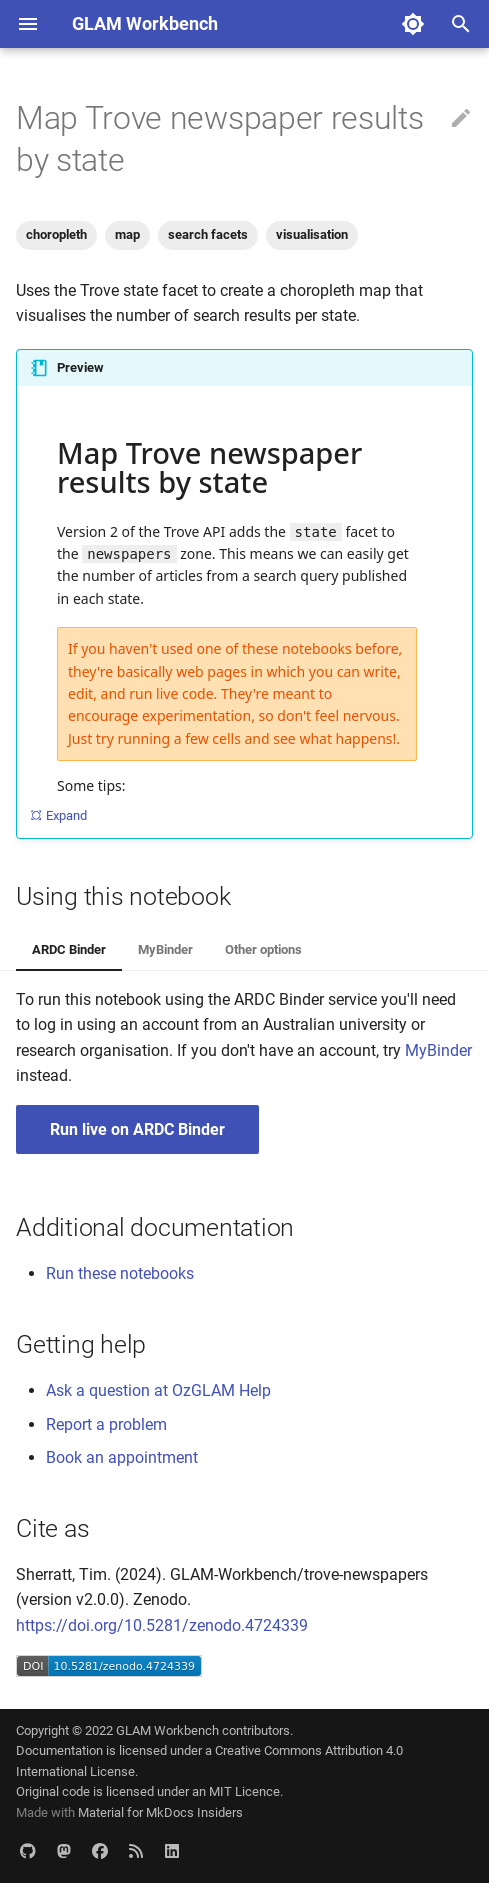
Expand (58, 815)
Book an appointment (122, 1457)
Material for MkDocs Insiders (160, 1812)
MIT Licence (244, 1791)
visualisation (312, 234)
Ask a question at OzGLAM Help (158, 1390)
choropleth (56, 234)
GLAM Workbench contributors (203, 1730)
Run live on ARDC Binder (137, 1129)
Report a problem (106, 1424)
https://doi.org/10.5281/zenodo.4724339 (162, 1625)
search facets (208, 234)
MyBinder (165, 949)
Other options (263, 949)
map (127, 234)
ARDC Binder (69, 949)
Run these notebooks (120, 1273)
